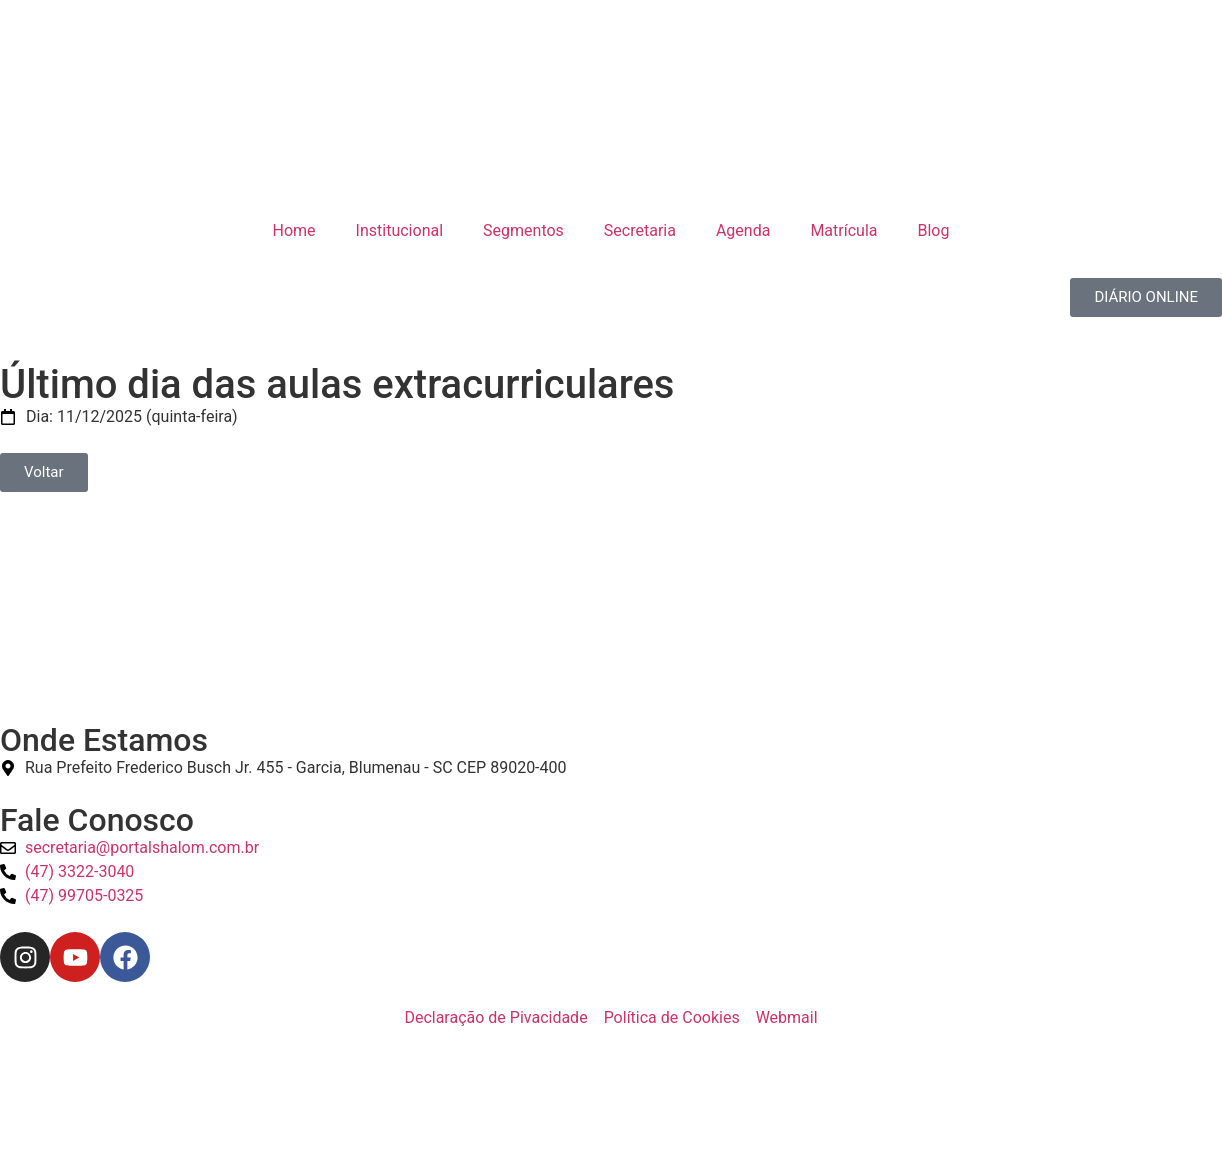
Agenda (743, 230)
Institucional (399, 230)
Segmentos (523, 230)
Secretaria (640, 230)
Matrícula (843, 230)
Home (294, 230)
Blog (933, 230)
